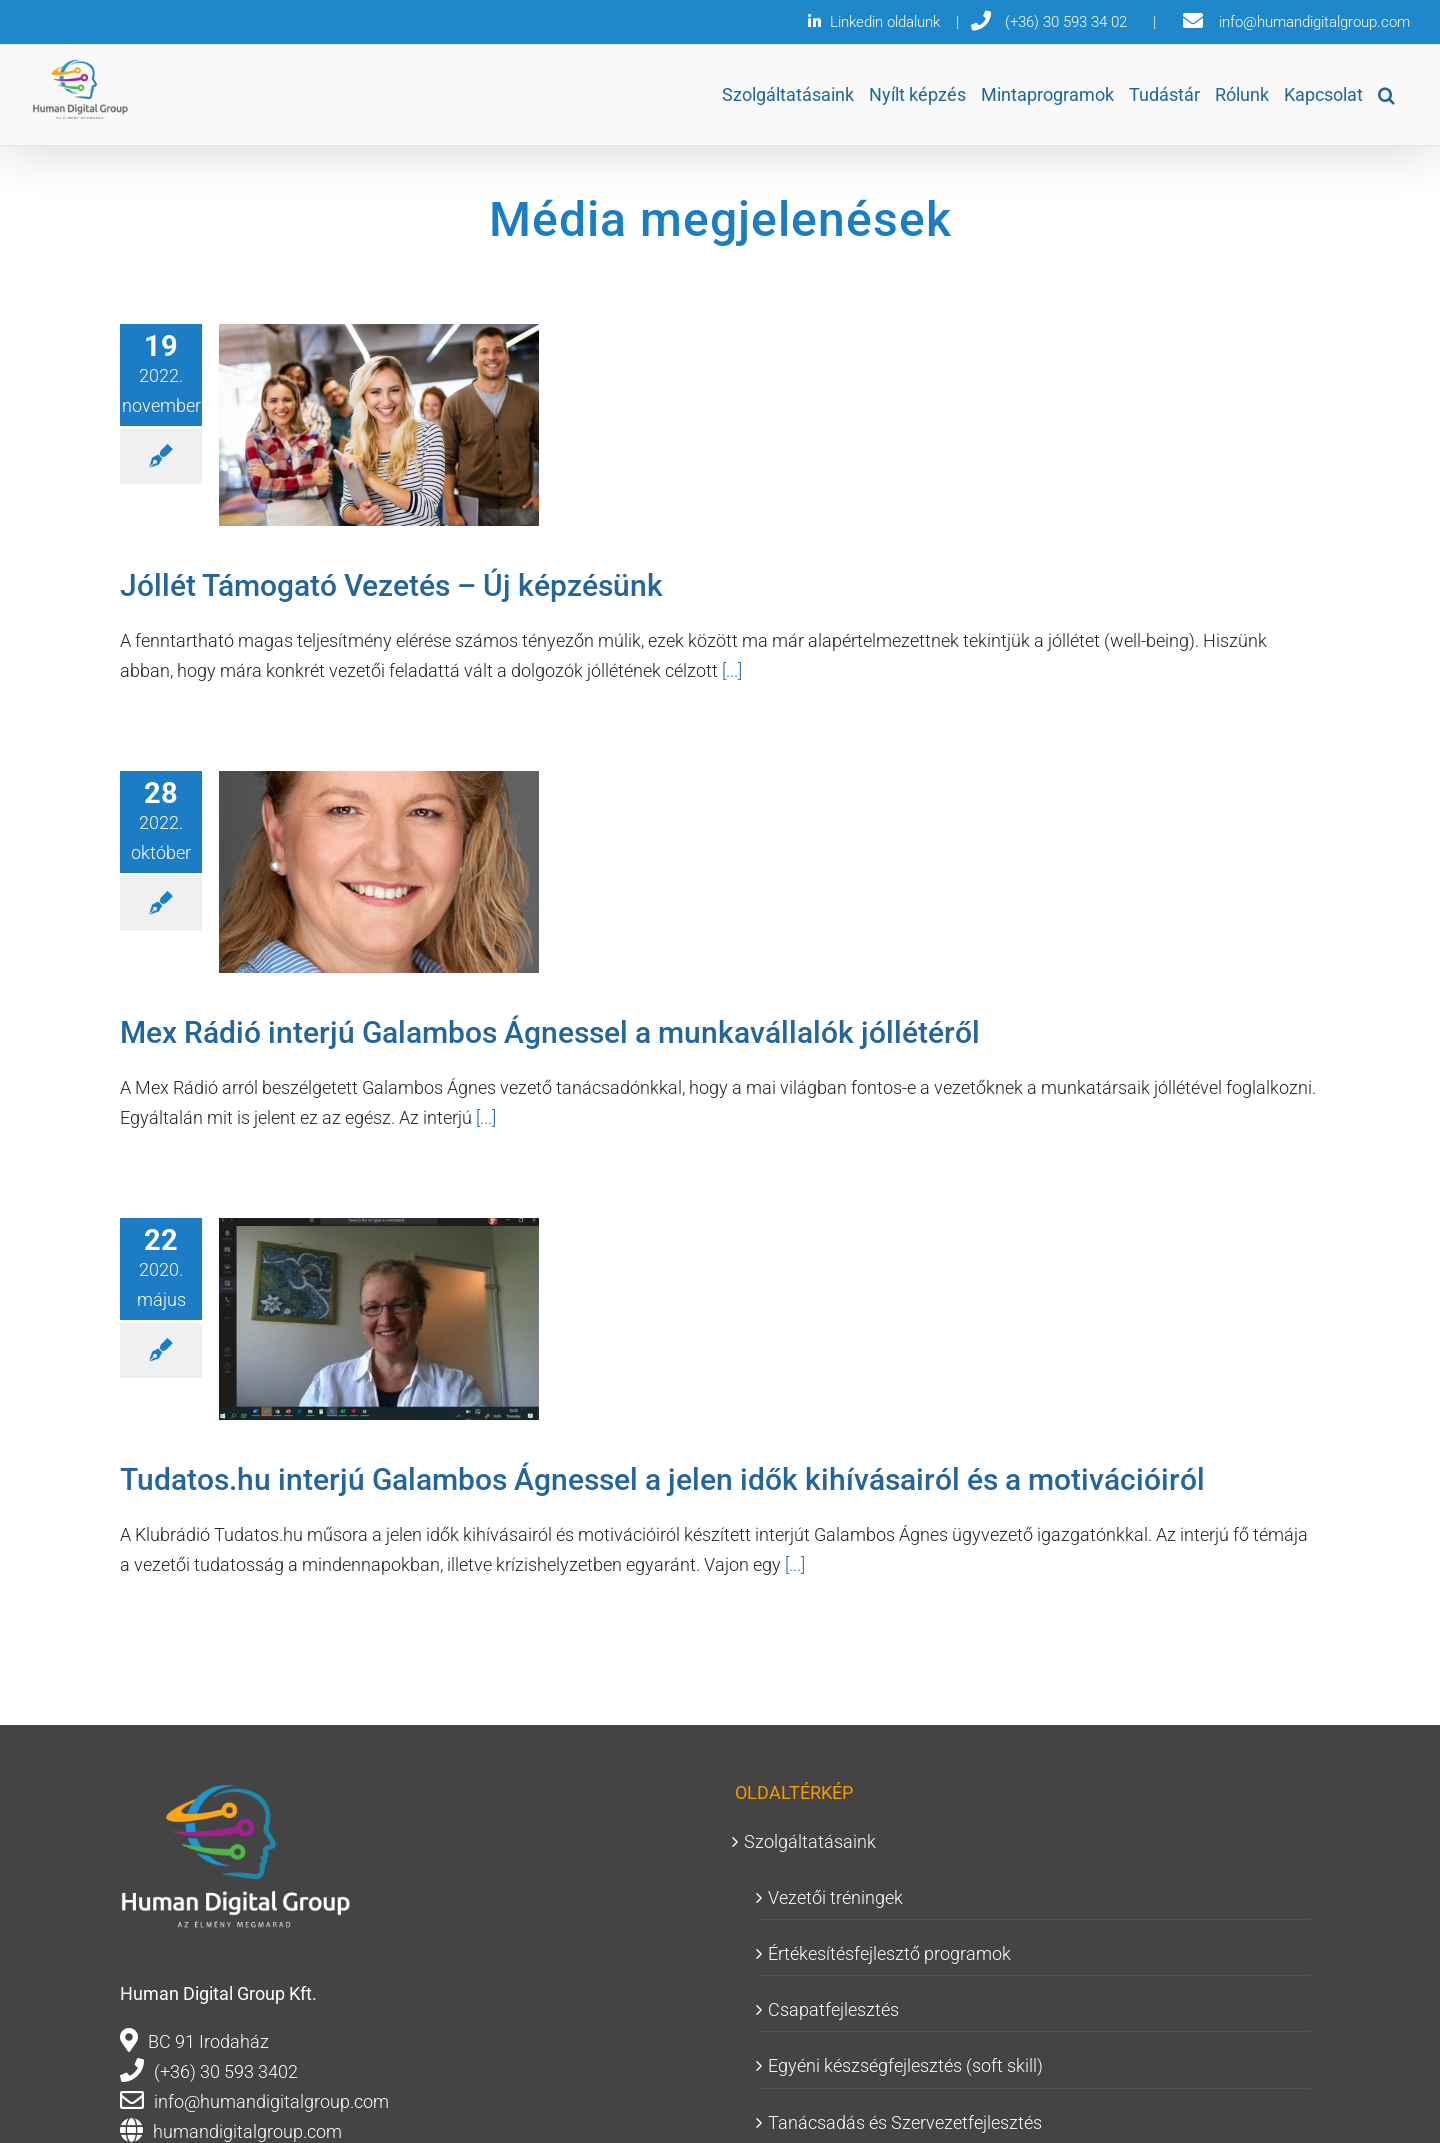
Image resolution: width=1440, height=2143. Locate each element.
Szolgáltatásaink (810, 1841)
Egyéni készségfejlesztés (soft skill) (905, 2065)
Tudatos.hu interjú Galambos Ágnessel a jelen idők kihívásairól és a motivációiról (662, 1479)
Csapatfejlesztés (833, 2009)
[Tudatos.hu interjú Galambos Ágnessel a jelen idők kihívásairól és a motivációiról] (379, 1319)
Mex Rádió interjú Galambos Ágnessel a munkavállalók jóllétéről (550, 1032)
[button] (1386, 95)
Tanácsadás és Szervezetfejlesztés (905, 2122)
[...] (730, 670)
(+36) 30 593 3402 (226, 2071)
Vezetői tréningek (835, 1897)
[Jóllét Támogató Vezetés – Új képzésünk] (379, 425)
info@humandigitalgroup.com (271, 2101)
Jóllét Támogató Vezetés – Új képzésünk (391, 585)
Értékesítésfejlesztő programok (889, 1953)
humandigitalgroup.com (247, 2131)
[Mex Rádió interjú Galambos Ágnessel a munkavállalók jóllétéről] (379, 872)
